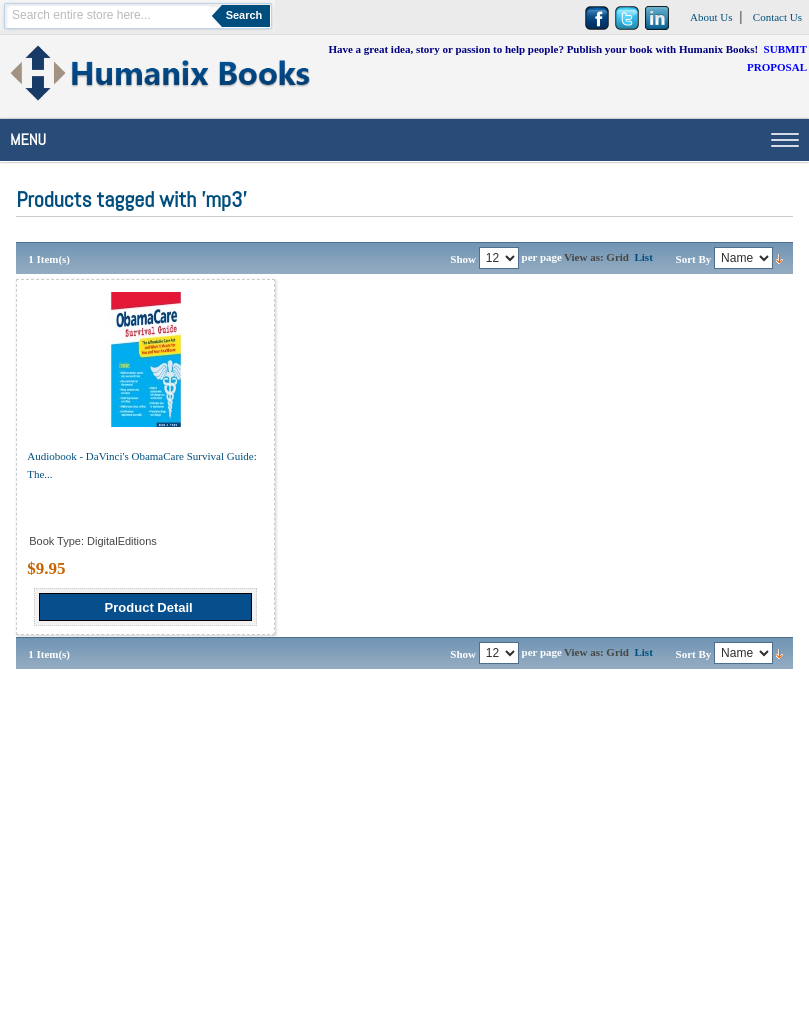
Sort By (694, 259)
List (643, 257)
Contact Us (777, 17)
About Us (711, 17)
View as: (584, 257)
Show (463, 259)
